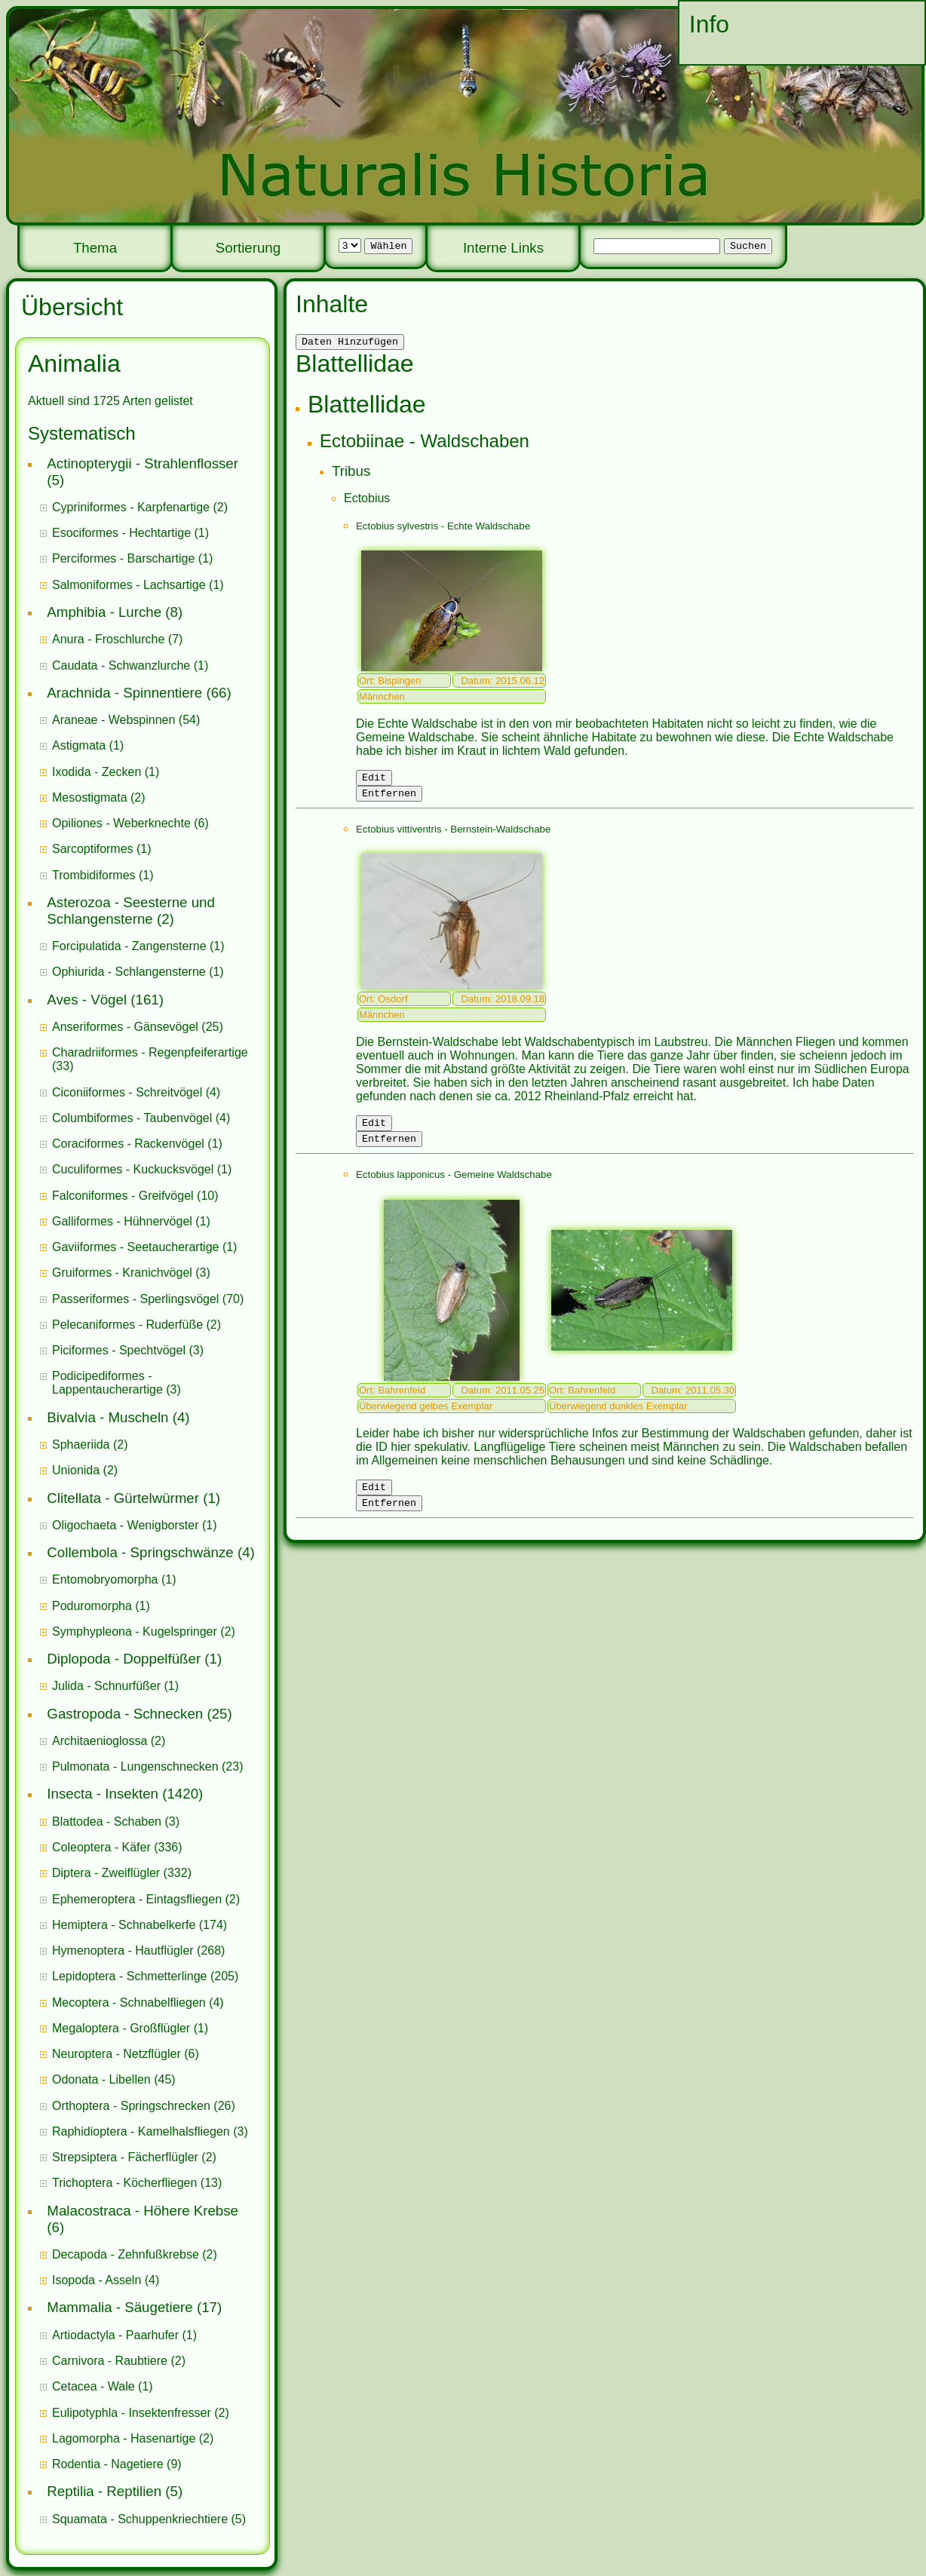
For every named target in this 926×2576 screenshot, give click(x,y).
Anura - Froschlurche (108, 639)
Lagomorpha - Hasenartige (123, 2438)
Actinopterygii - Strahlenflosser (142, 463)
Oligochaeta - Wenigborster (125, 1525)
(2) (140, 507)
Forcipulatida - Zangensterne (129, 946)
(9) (117, 2464)
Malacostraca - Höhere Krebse (142, 2211)
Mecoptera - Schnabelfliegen (129, 2002)
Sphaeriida (81, 1444)
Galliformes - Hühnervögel (122, 1221)
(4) (136, 1092)
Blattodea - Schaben (106, 1821)
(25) (137, 1026)
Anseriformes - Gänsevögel (125, 1026)
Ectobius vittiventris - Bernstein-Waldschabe (453, 836)
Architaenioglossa (99, 1740)
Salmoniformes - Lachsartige (129, 584)
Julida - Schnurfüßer (106, 1685)
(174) (139, 1924)
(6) (130, 823)
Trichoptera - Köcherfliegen (124, 2182)
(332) (122, 1872)
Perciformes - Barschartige (123, 558)
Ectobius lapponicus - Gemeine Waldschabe (454, 1185)
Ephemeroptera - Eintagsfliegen (137, 1899)
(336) (117, 1847)
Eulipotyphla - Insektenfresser (131, 2412)
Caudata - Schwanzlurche (121, 665)
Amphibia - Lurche (104, 612)
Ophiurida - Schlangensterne (129, 971)
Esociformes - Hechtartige (121, 532)
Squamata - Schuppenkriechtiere (140, 2519)
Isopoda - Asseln (96, 2280)
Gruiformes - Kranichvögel (122, 1272)
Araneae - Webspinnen (113, 719)
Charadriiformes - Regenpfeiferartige (150, 1052)
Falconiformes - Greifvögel (123, 1195)
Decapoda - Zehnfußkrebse (125, 2254)
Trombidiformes (94, 875)
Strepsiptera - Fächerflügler (125, 2157)
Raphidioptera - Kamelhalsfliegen (141, 2131)
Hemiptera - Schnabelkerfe (123, 1924)
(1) (130, 532)
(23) (148, 1766)
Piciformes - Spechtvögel (119, 1350)
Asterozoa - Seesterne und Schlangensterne (131, 910)
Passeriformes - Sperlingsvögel (135, 1299)
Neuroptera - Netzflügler (116, 2053)
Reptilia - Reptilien (104, 2491)
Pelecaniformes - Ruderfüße (127, 1324)
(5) (149, 2519)
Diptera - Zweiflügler (106, 1872)
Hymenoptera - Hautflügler (123, 1950)
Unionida (76, 1470)
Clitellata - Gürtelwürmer (123, 1498)
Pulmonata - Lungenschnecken (135, 1766)
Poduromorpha (92, 1605)
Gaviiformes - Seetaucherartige (137, 1246)
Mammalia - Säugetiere (119, 2307)
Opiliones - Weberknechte (121, 823)
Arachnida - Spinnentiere (124, 693)
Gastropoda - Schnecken (125, 1714)
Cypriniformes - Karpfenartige (131, 507)
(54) (126, 719)
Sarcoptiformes (92, 848)
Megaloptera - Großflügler (121, 2028)
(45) (114, 2079)
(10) (135, 1195)
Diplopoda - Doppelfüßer (124, 1659)
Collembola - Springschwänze (140, 1552)
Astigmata (79, 745)
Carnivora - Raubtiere (109, 2360)
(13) (137, 2182)
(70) (148, 1299)
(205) (145, 1976)
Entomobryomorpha (105, 1579)
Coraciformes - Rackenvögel (128, 1143)
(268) (138, 1950)
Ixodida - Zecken (96, 771)
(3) (131, 1272)
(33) (150, 1059)
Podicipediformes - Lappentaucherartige (109, 1382)
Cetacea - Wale (93, 2386)
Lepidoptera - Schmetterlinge (129, 1976)
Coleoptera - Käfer (101, 1847)
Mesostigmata (89, 797)
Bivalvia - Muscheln (107, 1417)
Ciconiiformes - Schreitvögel (127, 1092)
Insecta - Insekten (102, 1794)
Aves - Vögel (87, 999)
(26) (143, 2105)
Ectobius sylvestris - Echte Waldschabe (443, 528)
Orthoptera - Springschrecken (131, 2105)
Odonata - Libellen (101, 2079)
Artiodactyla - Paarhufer (115, 2335)
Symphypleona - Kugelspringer (134, 1631)
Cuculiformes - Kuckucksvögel (132, 1169)
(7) (117, 639)
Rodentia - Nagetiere (108, 2464)
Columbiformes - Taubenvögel (132, 1118)
